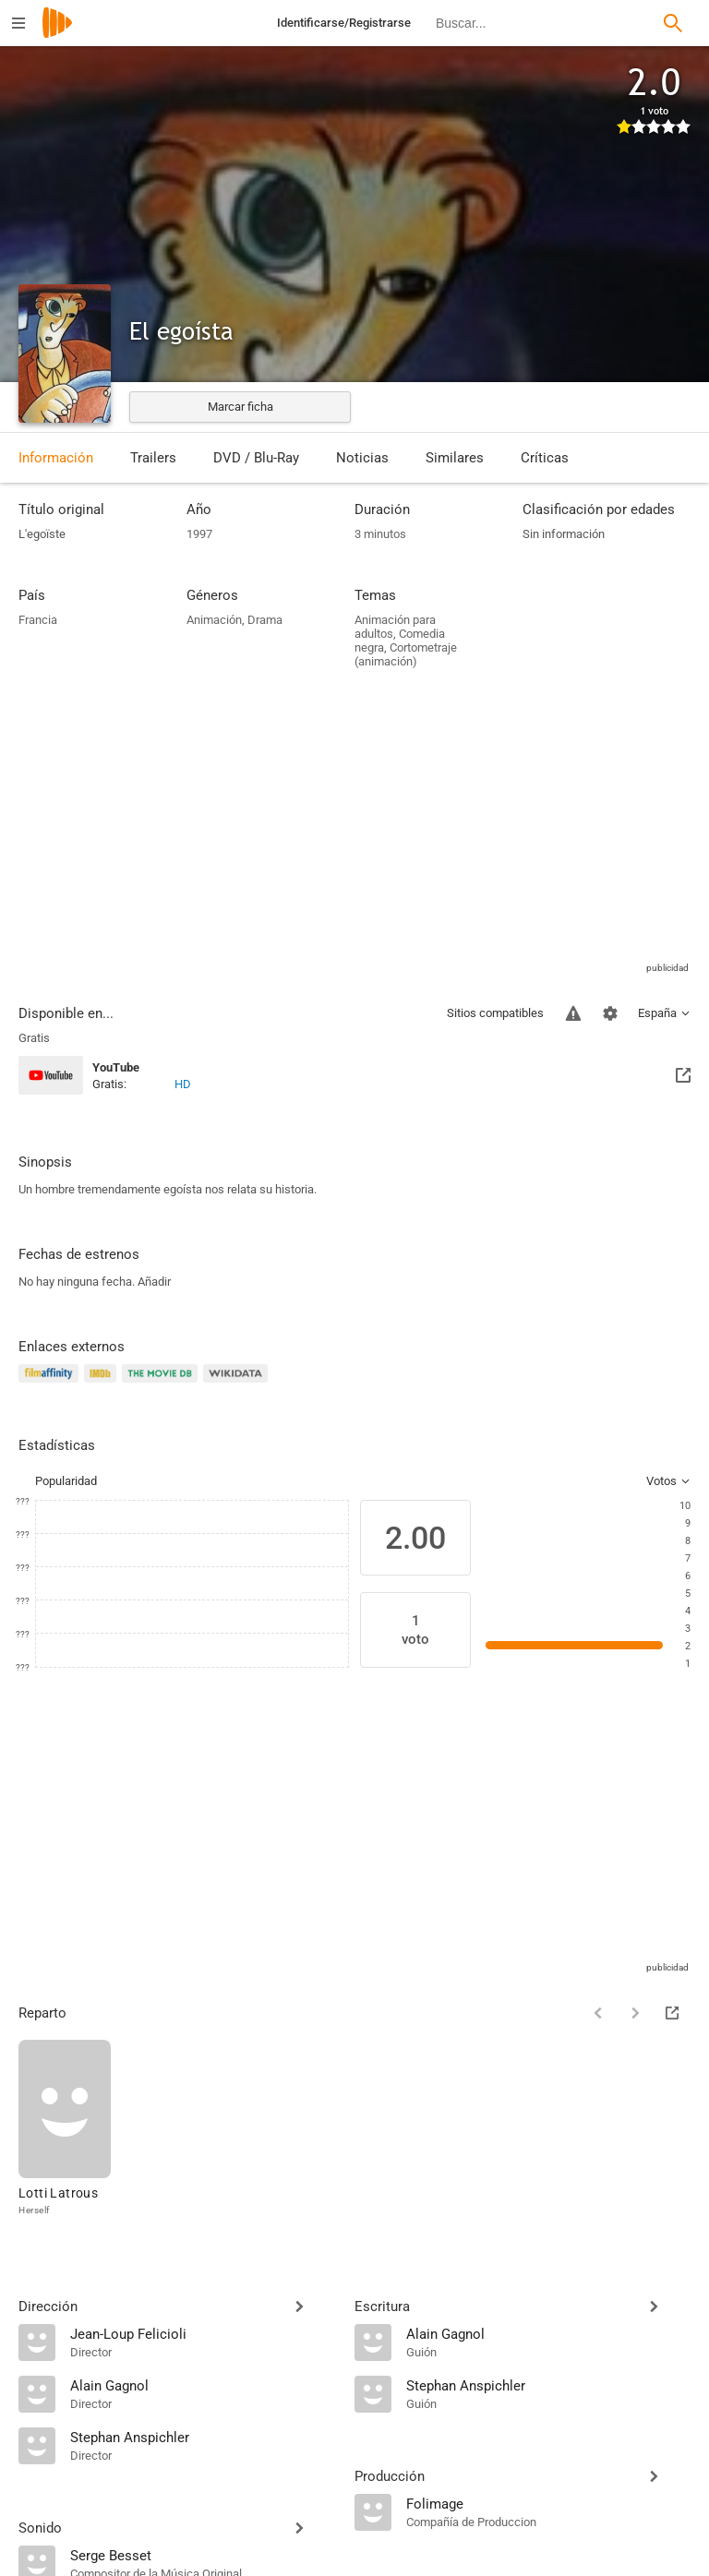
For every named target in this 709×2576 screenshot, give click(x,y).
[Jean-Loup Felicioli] (203, 2333)
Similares (455, 457)
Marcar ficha (240, 406)
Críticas (545, 457)
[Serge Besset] (203, 2555)
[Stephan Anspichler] (203, 2436)
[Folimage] (548, 2503)
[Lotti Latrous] (64, 2129)
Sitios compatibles (495, 1013)
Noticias (362, 457)
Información (55, 457)
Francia (37, 620)
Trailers (153, 457)
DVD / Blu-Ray (256, 457)
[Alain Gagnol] (203, 2385)
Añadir (154, 1281)
